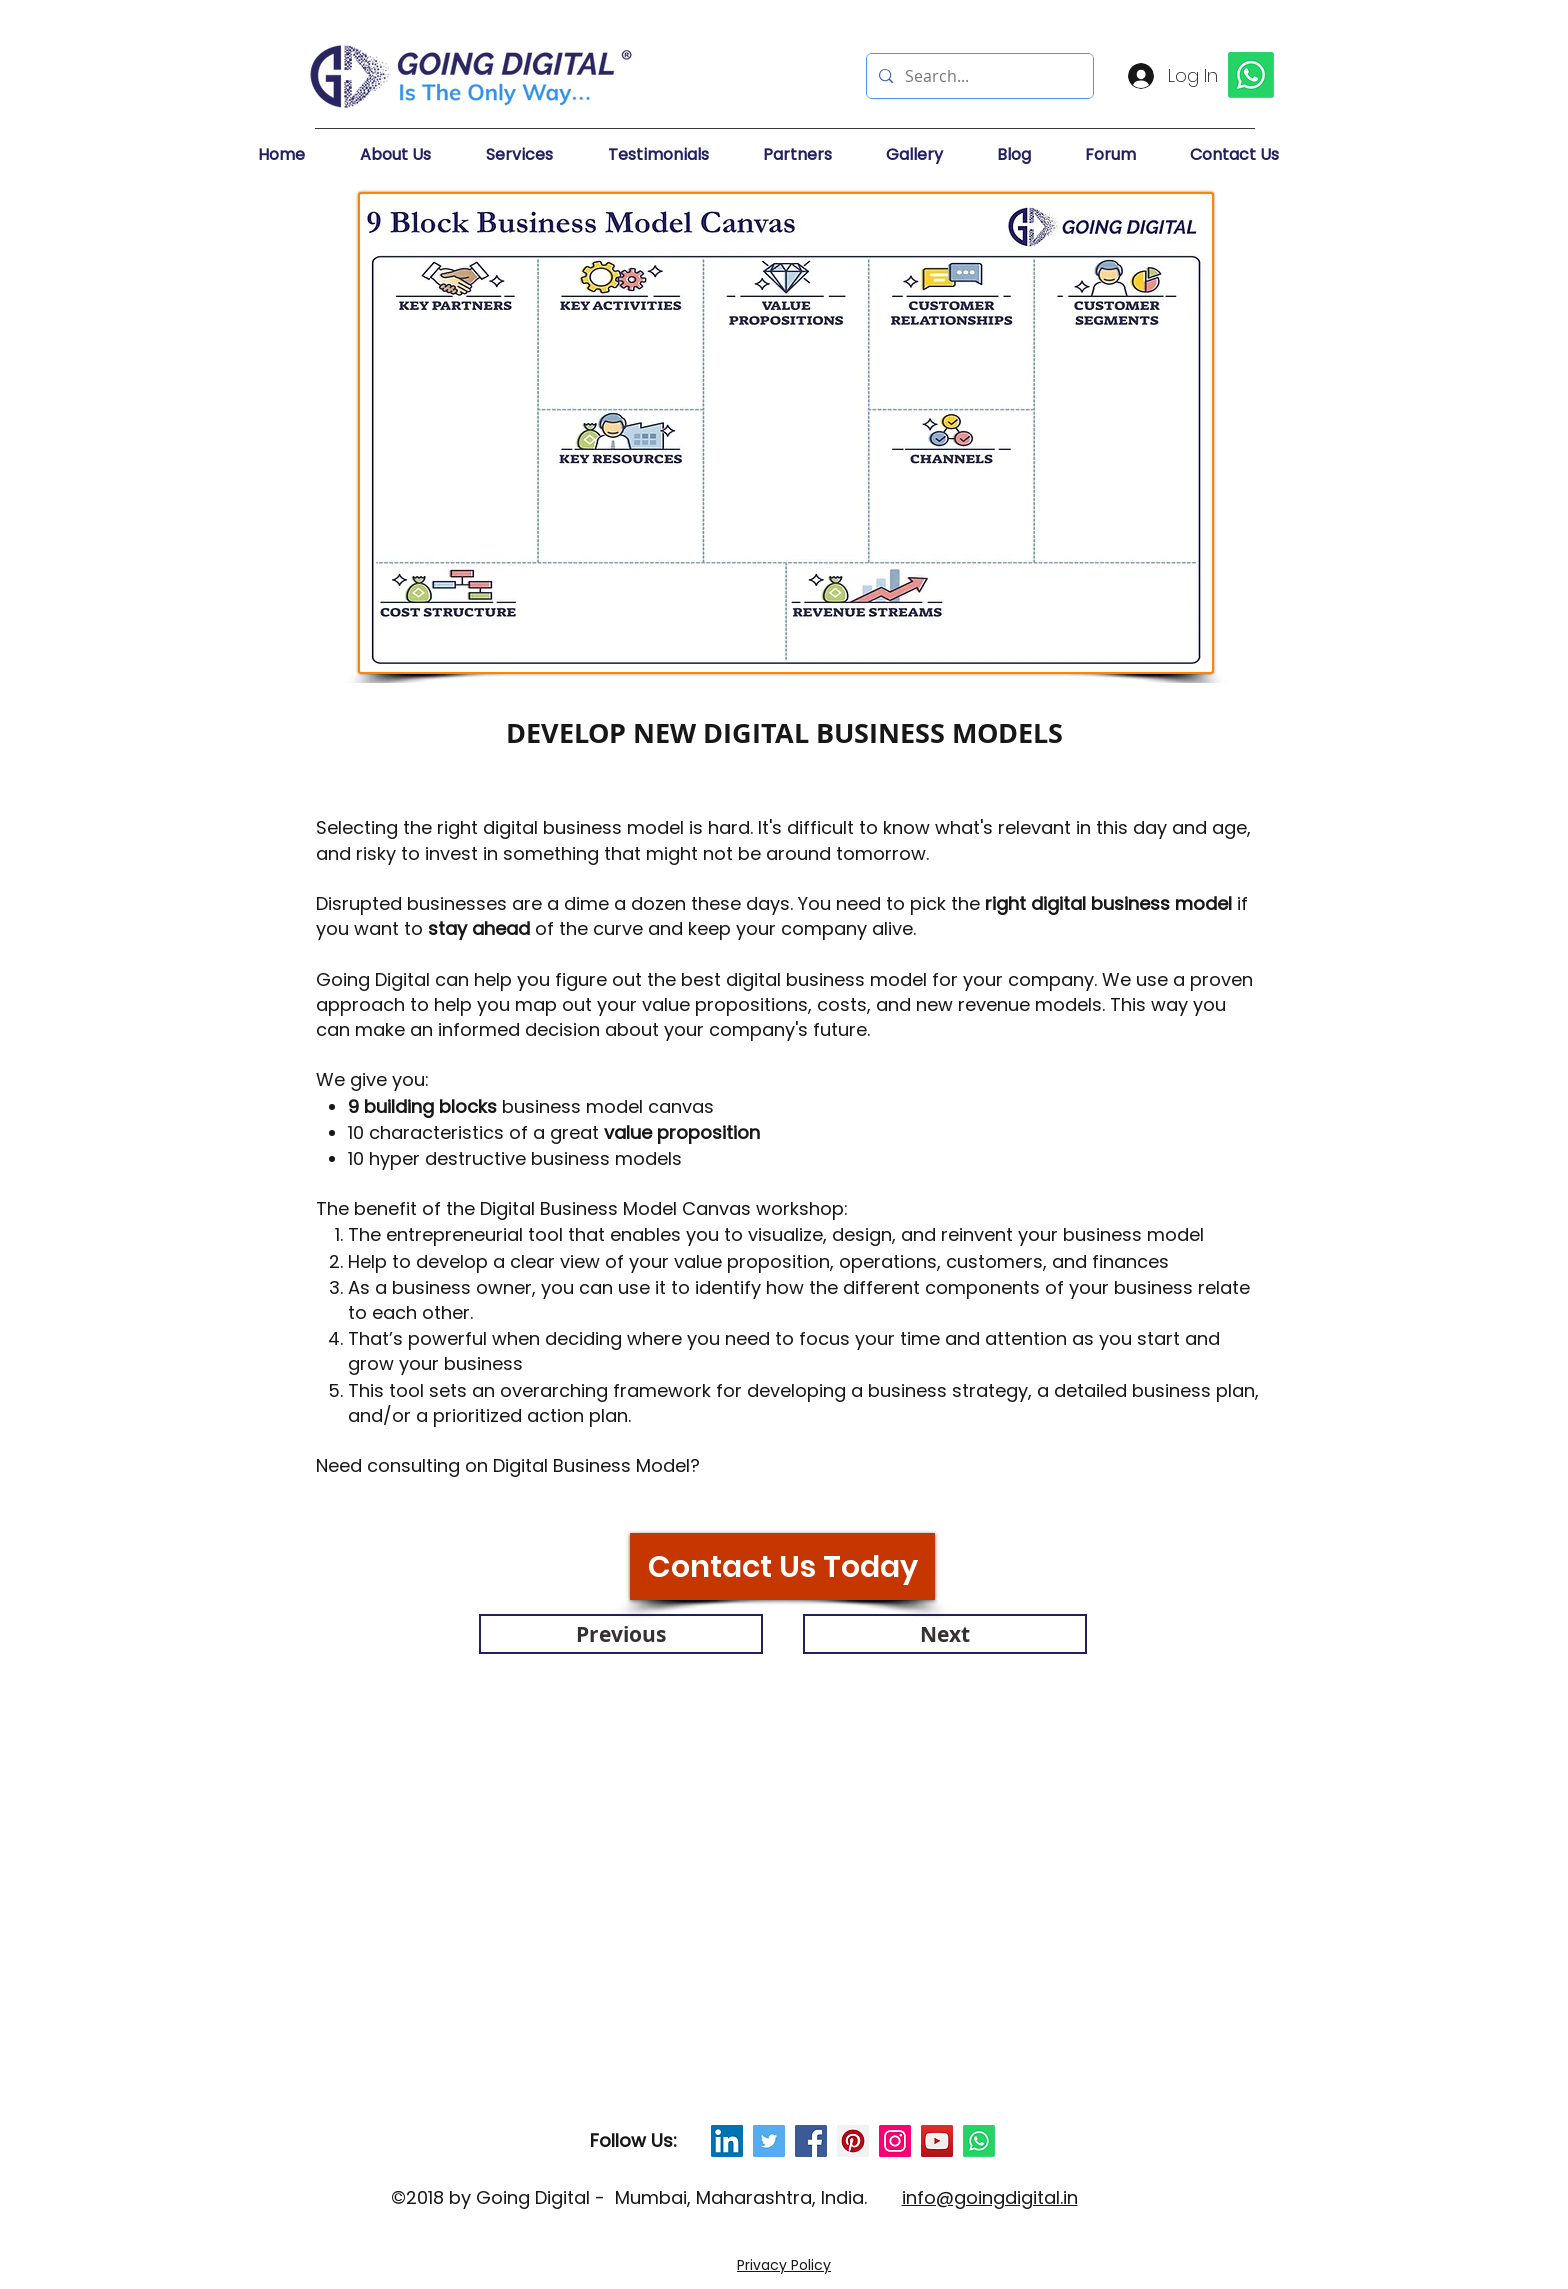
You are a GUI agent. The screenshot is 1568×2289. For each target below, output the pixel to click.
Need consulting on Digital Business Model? (510, 1465)
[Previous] (621, 1634)
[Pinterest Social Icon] (853, 2141)
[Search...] (978, 76)
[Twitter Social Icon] (769, 2141)
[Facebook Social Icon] (811, 2141)
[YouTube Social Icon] (937, 2141)
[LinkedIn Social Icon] (727, 2141)
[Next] (945, 1634)
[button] (413, 155)
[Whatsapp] (979, 2141)
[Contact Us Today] (782, 1566)
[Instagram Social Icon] (895, 2141)
